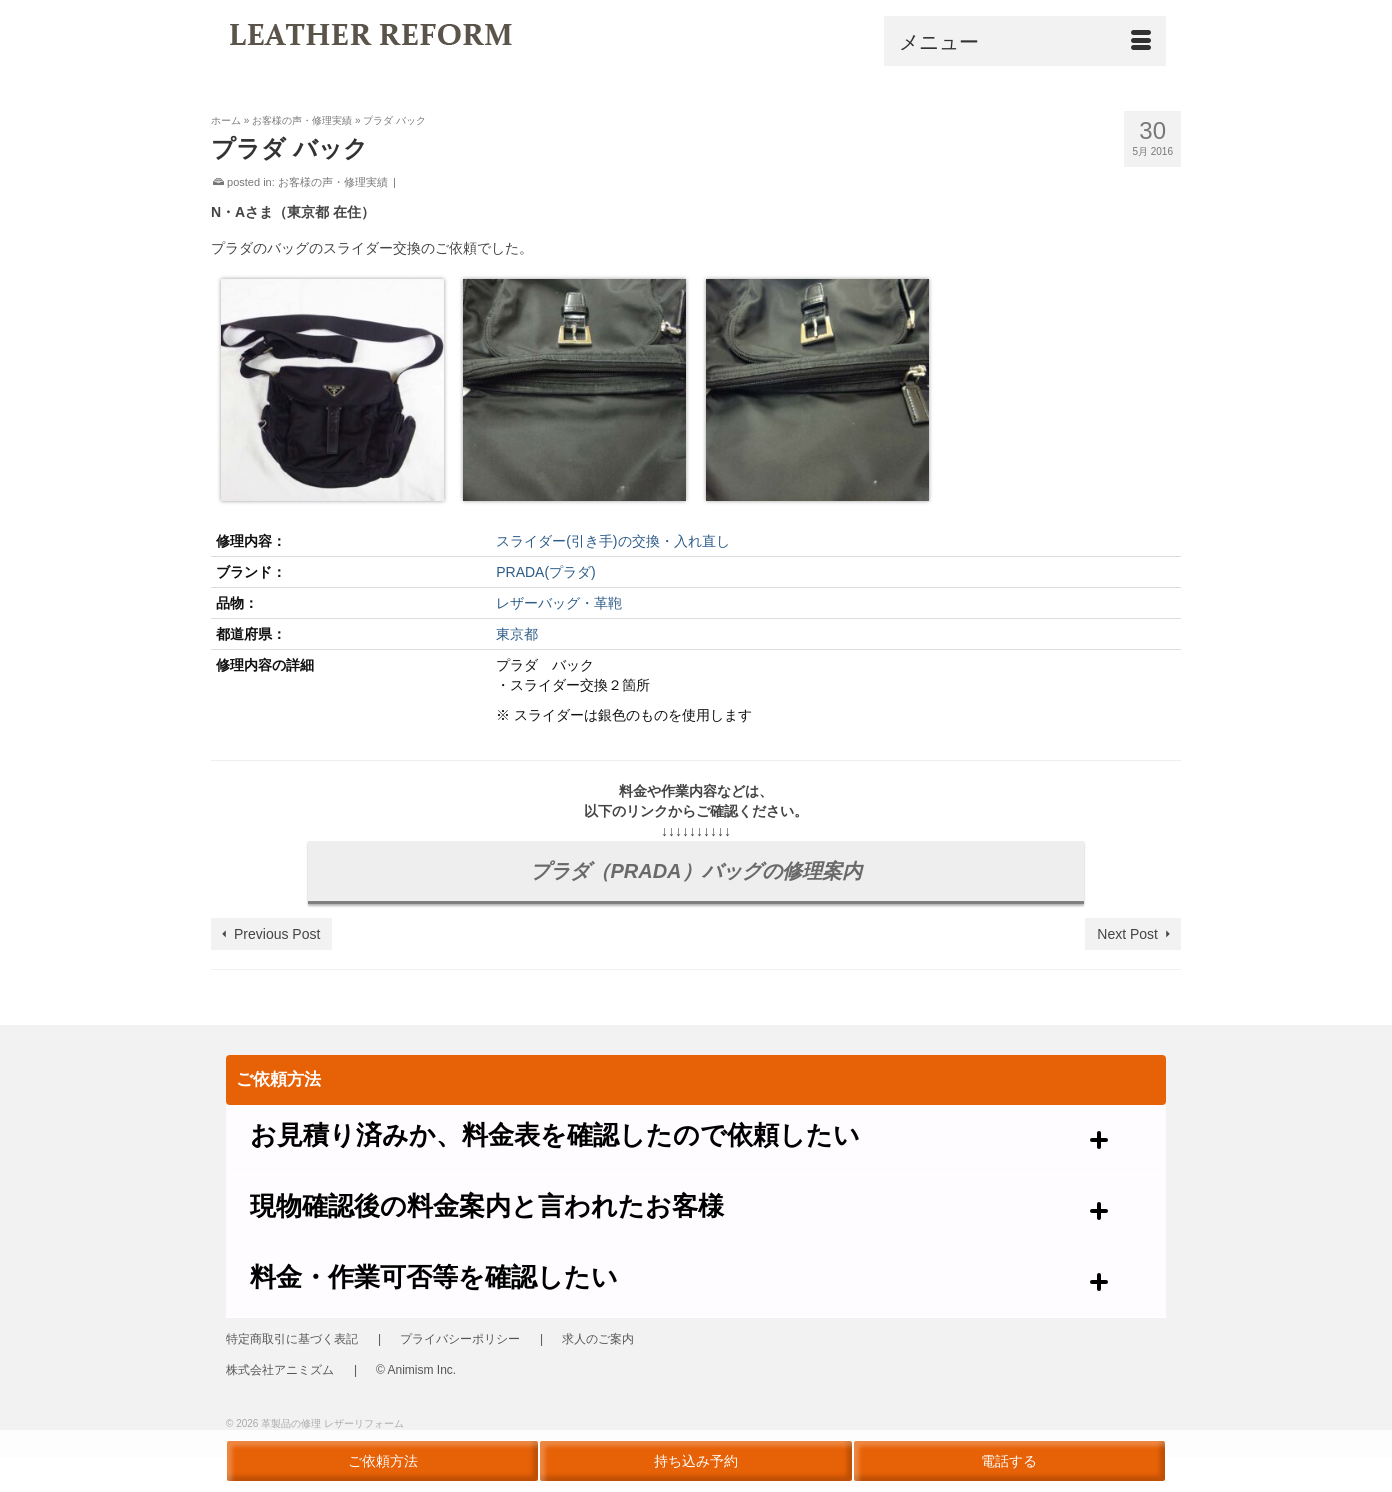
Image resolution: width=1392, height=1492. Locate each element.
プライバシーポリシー (460, 1339)
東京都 (517, 634)
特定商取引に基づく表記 (292, 1339)
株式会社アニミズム (280, 1370)
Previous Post (277, 934)
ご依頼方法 (383, 1461)
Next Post (1127, 934)
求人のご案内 (598, 1339)
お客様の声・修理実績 (333, 182)
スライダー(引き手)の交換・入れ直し (612, 541)
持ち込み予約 (696, 1461)
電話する (1009, 1461)
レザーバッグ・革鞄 (559, 603)
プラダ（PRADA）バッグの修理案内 (695, 871)
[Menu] (1025, 41)
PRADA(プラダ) (546, 572)
